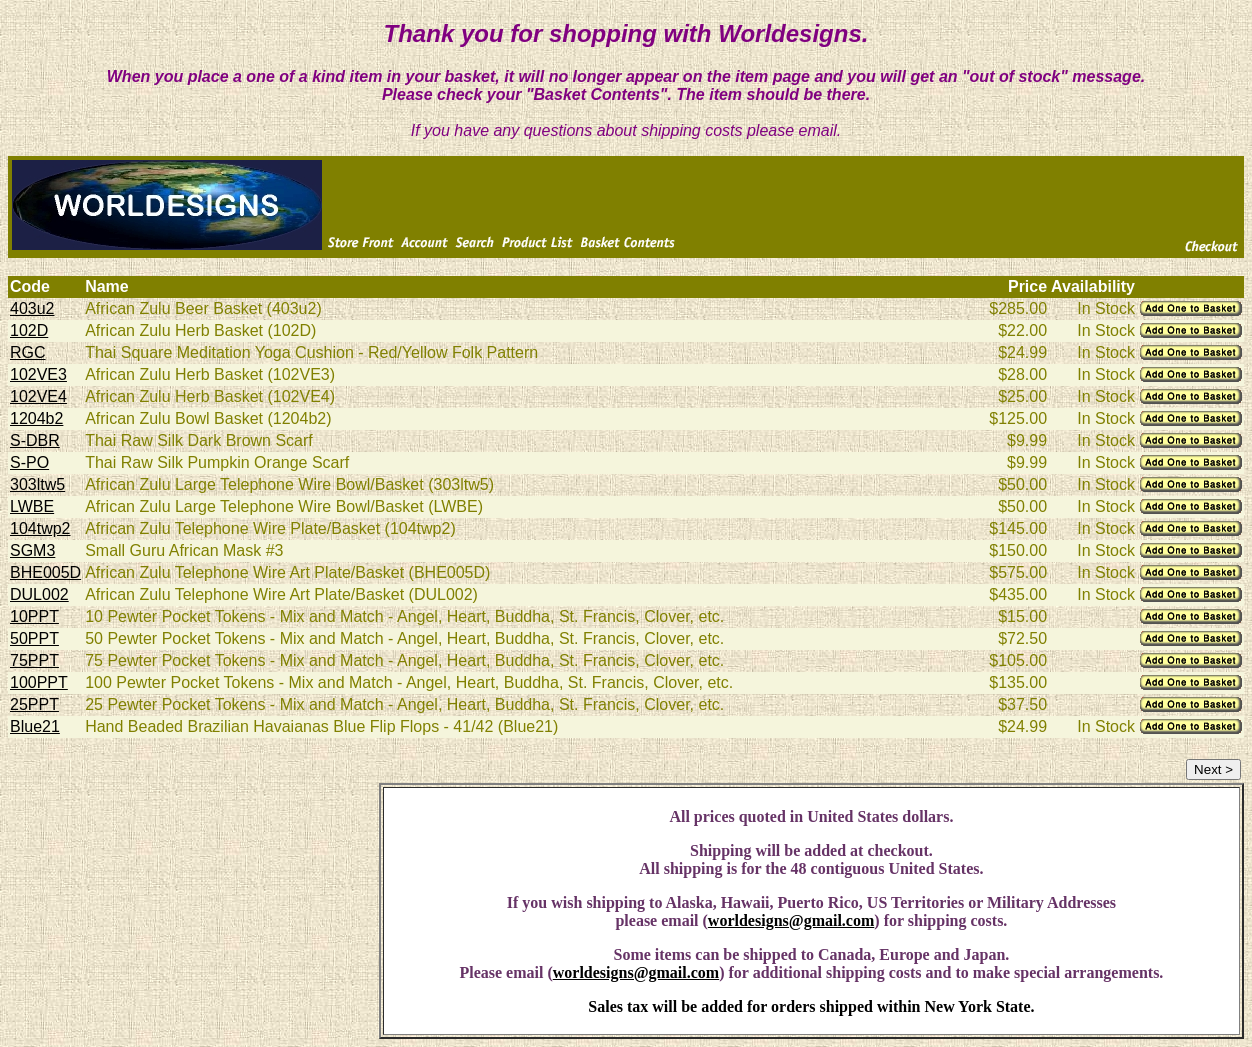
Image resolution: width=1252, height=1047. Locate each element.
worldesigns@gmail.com (791, 920)
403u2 (32, 308)
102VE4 (38, 396)
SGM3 (32, 550)
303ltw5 (37, 484)
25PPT (34, 704)
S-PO (29, 462)
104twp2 (40, 528)
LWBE (32, 506)
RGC (28, 352)
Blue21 (35, 726)
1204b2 (36, 418)
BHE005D (45, 572)
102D (29, 330)
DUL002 (39, 594)
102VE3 (38, 374)
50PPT (34, 638)
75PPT (34, 660)
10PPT (34, 616)
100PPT (39, 682)
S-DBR (35, 440)
